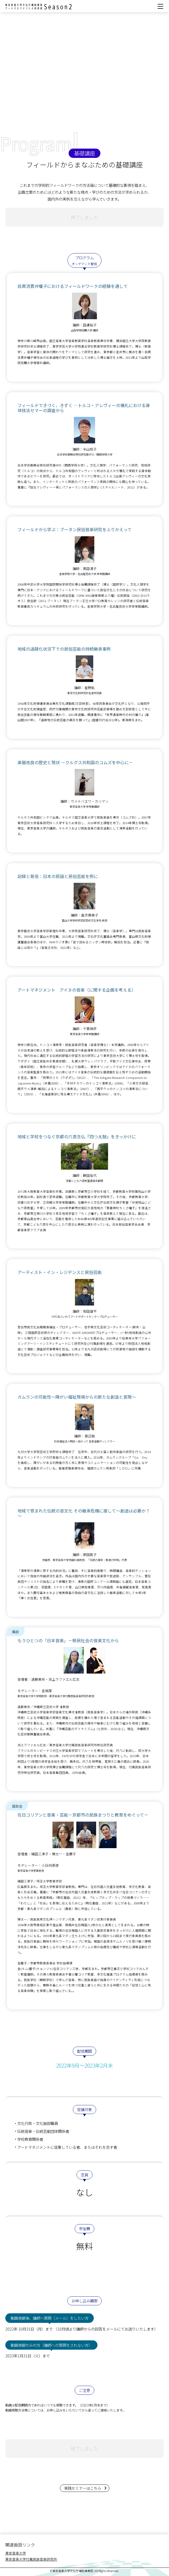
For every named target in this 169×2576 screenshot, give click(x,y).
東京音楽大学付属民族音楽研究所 (31, 2559)
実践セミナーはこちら (85, 2488)
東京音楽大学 (15, 2553)
